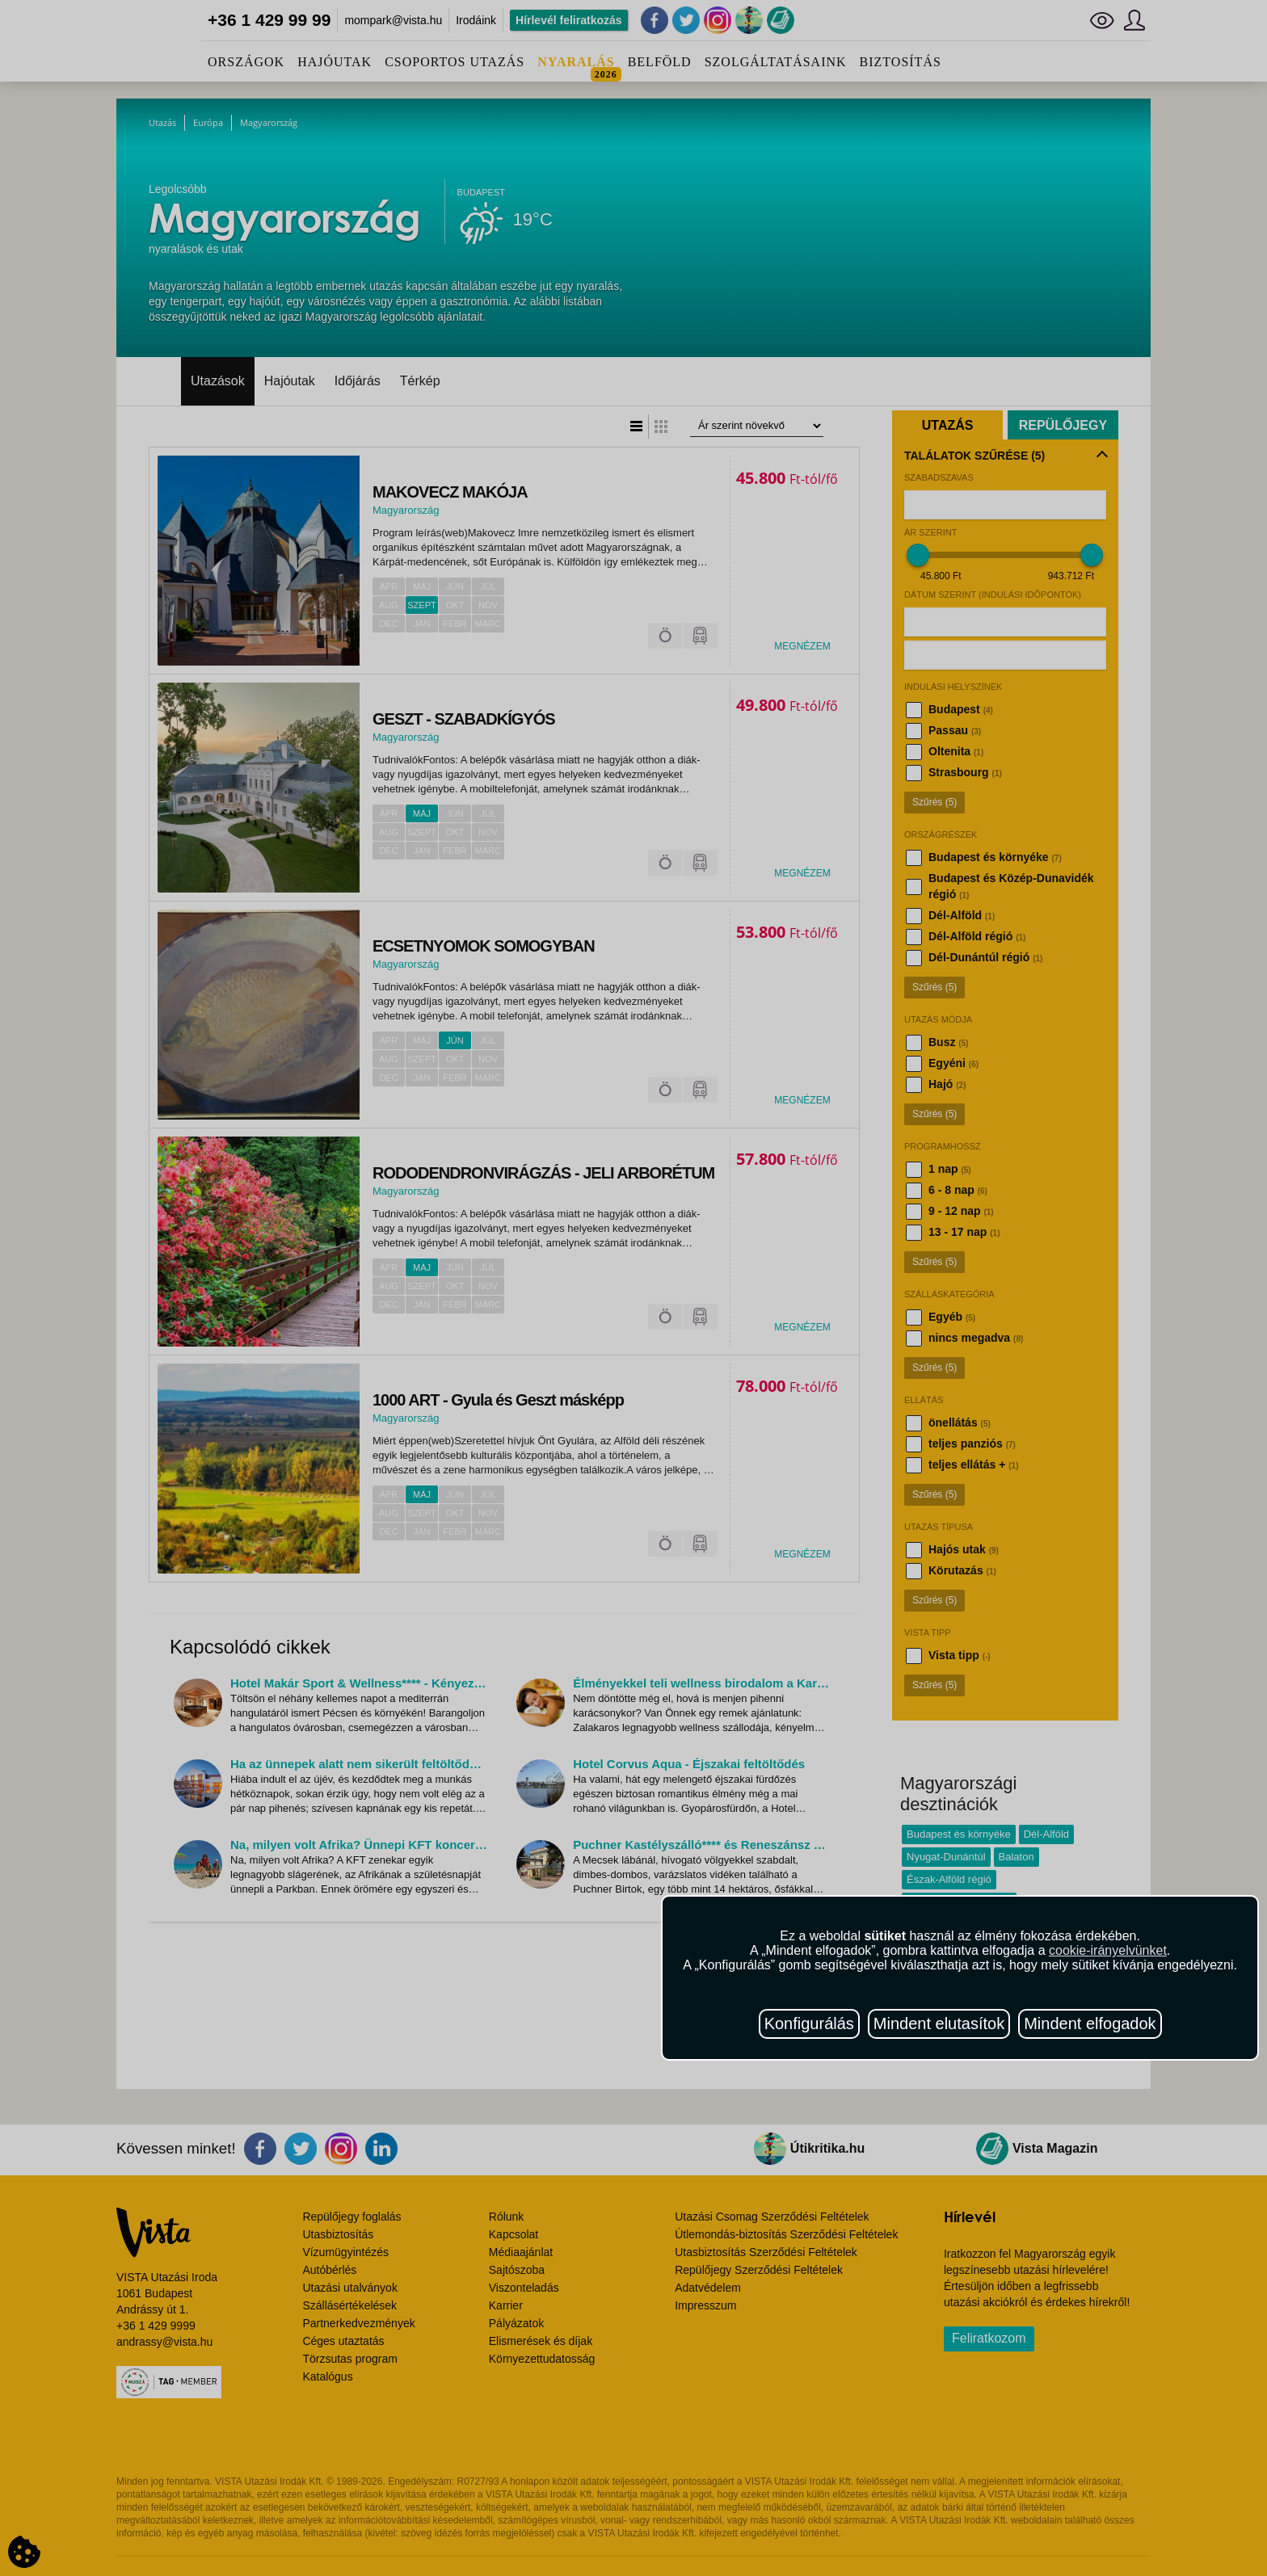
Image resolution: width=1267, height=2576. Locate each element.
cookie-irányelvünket (1108, 1950)
